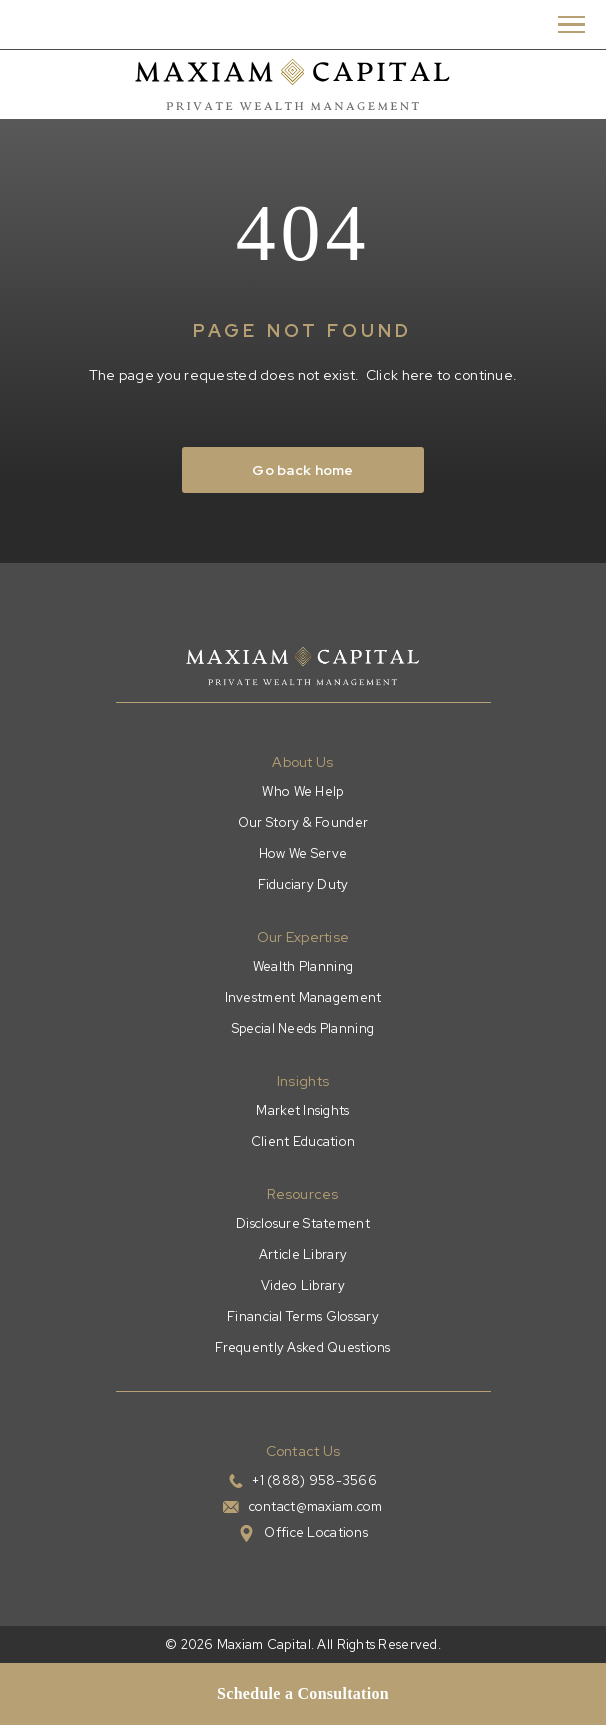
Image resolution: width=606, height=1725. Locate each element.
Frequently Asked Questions (302, 1347)
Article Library (303, 1254)
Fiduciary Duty (303, 884)
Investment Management (303, 997)
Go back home (302, 470)
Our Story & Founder (303, 822)
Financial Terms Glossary (303, 1316)
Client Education (303, 1141)
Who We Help (302, 791)
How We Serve (303, 853)
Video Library (303, 1285)
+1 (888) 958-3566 (314, 1480)
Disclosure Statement (303, 1223)
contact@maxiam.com (316, 1506)
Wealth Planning (303, 966)
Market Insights (302, 1110)
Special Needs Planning (303, 1028)
